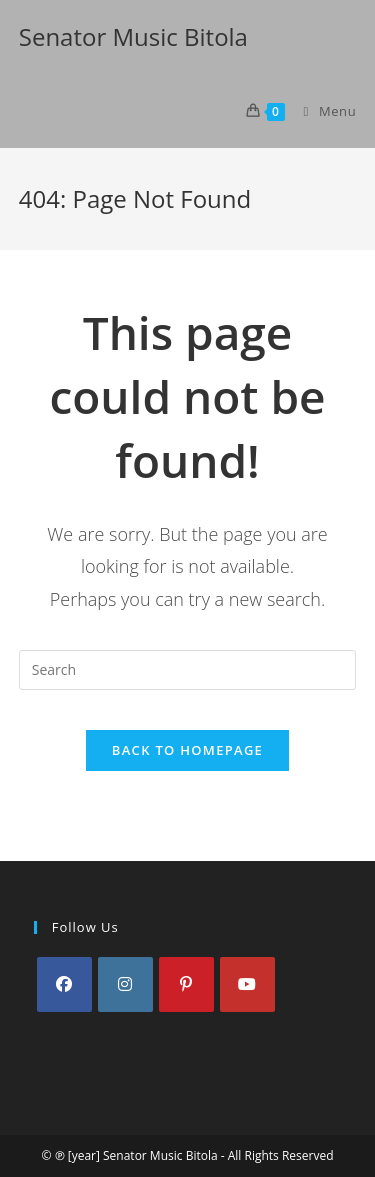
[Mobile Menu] (323, 111)
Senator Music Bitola (133, 36)
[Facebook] (64, 984)
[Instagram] (125, 984)
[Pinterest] (186, 984)
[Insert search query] (188, 670)
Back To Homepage (187, 750)
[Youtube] (247, 984)
